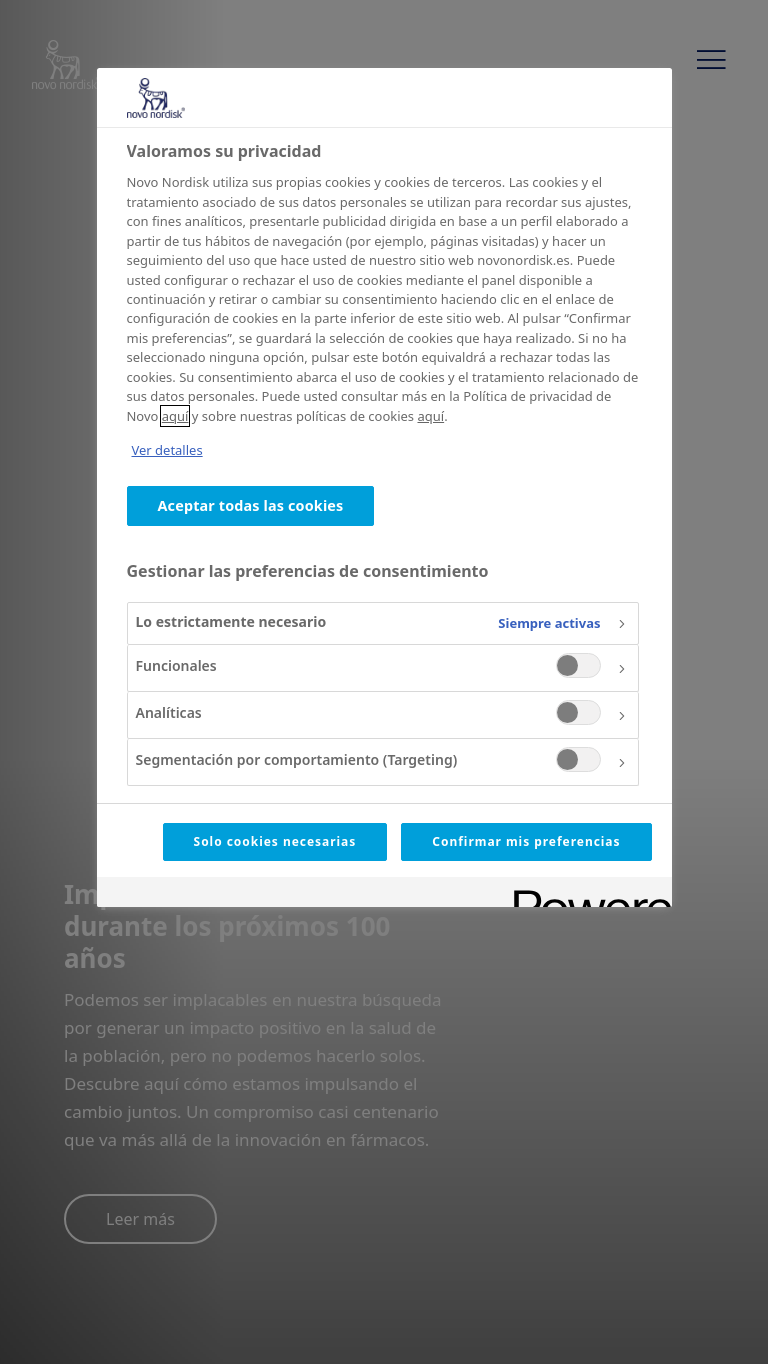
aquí (175, 416)
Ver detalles (167, 450)
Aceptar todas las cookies (251, 505)
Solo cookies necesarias (275, 841)
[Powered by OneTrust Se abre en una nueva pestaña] (586, 894)
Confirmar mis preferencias (526, 841)
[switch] (578, 665)
